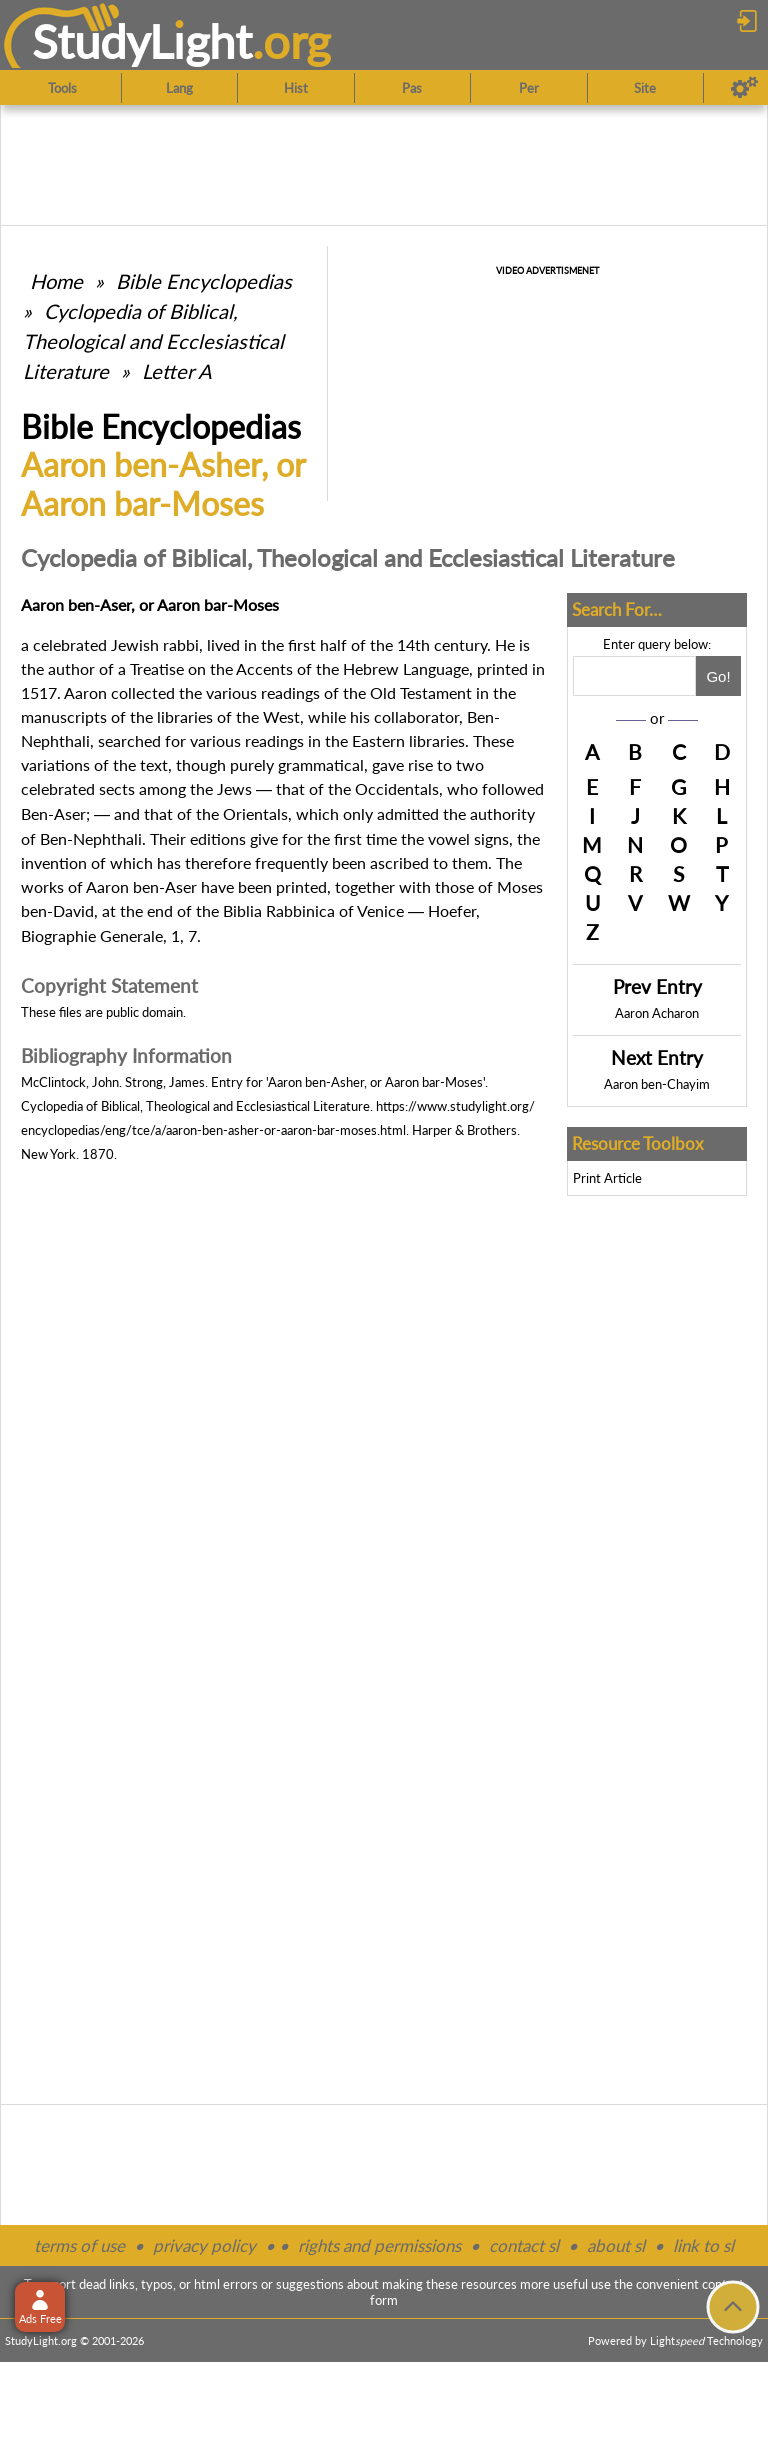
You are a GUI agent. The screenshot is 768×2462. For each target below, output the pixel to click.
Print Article (607, 1178)
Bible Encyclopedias (204, 281)
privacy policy (204, 2245)
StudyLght (142, 41)
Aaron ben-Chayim (657, 1084)
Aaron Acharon (657, 1013)
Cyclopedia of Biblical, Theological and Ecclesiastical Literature (153, 341)
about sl (616, 2245)
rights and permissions (379, 2245)
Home (56, 281)
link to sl (703, 2245)
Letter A (177, 371)
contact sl (524, 2245)
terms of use (79, 2245)
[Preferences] (744, 88)
